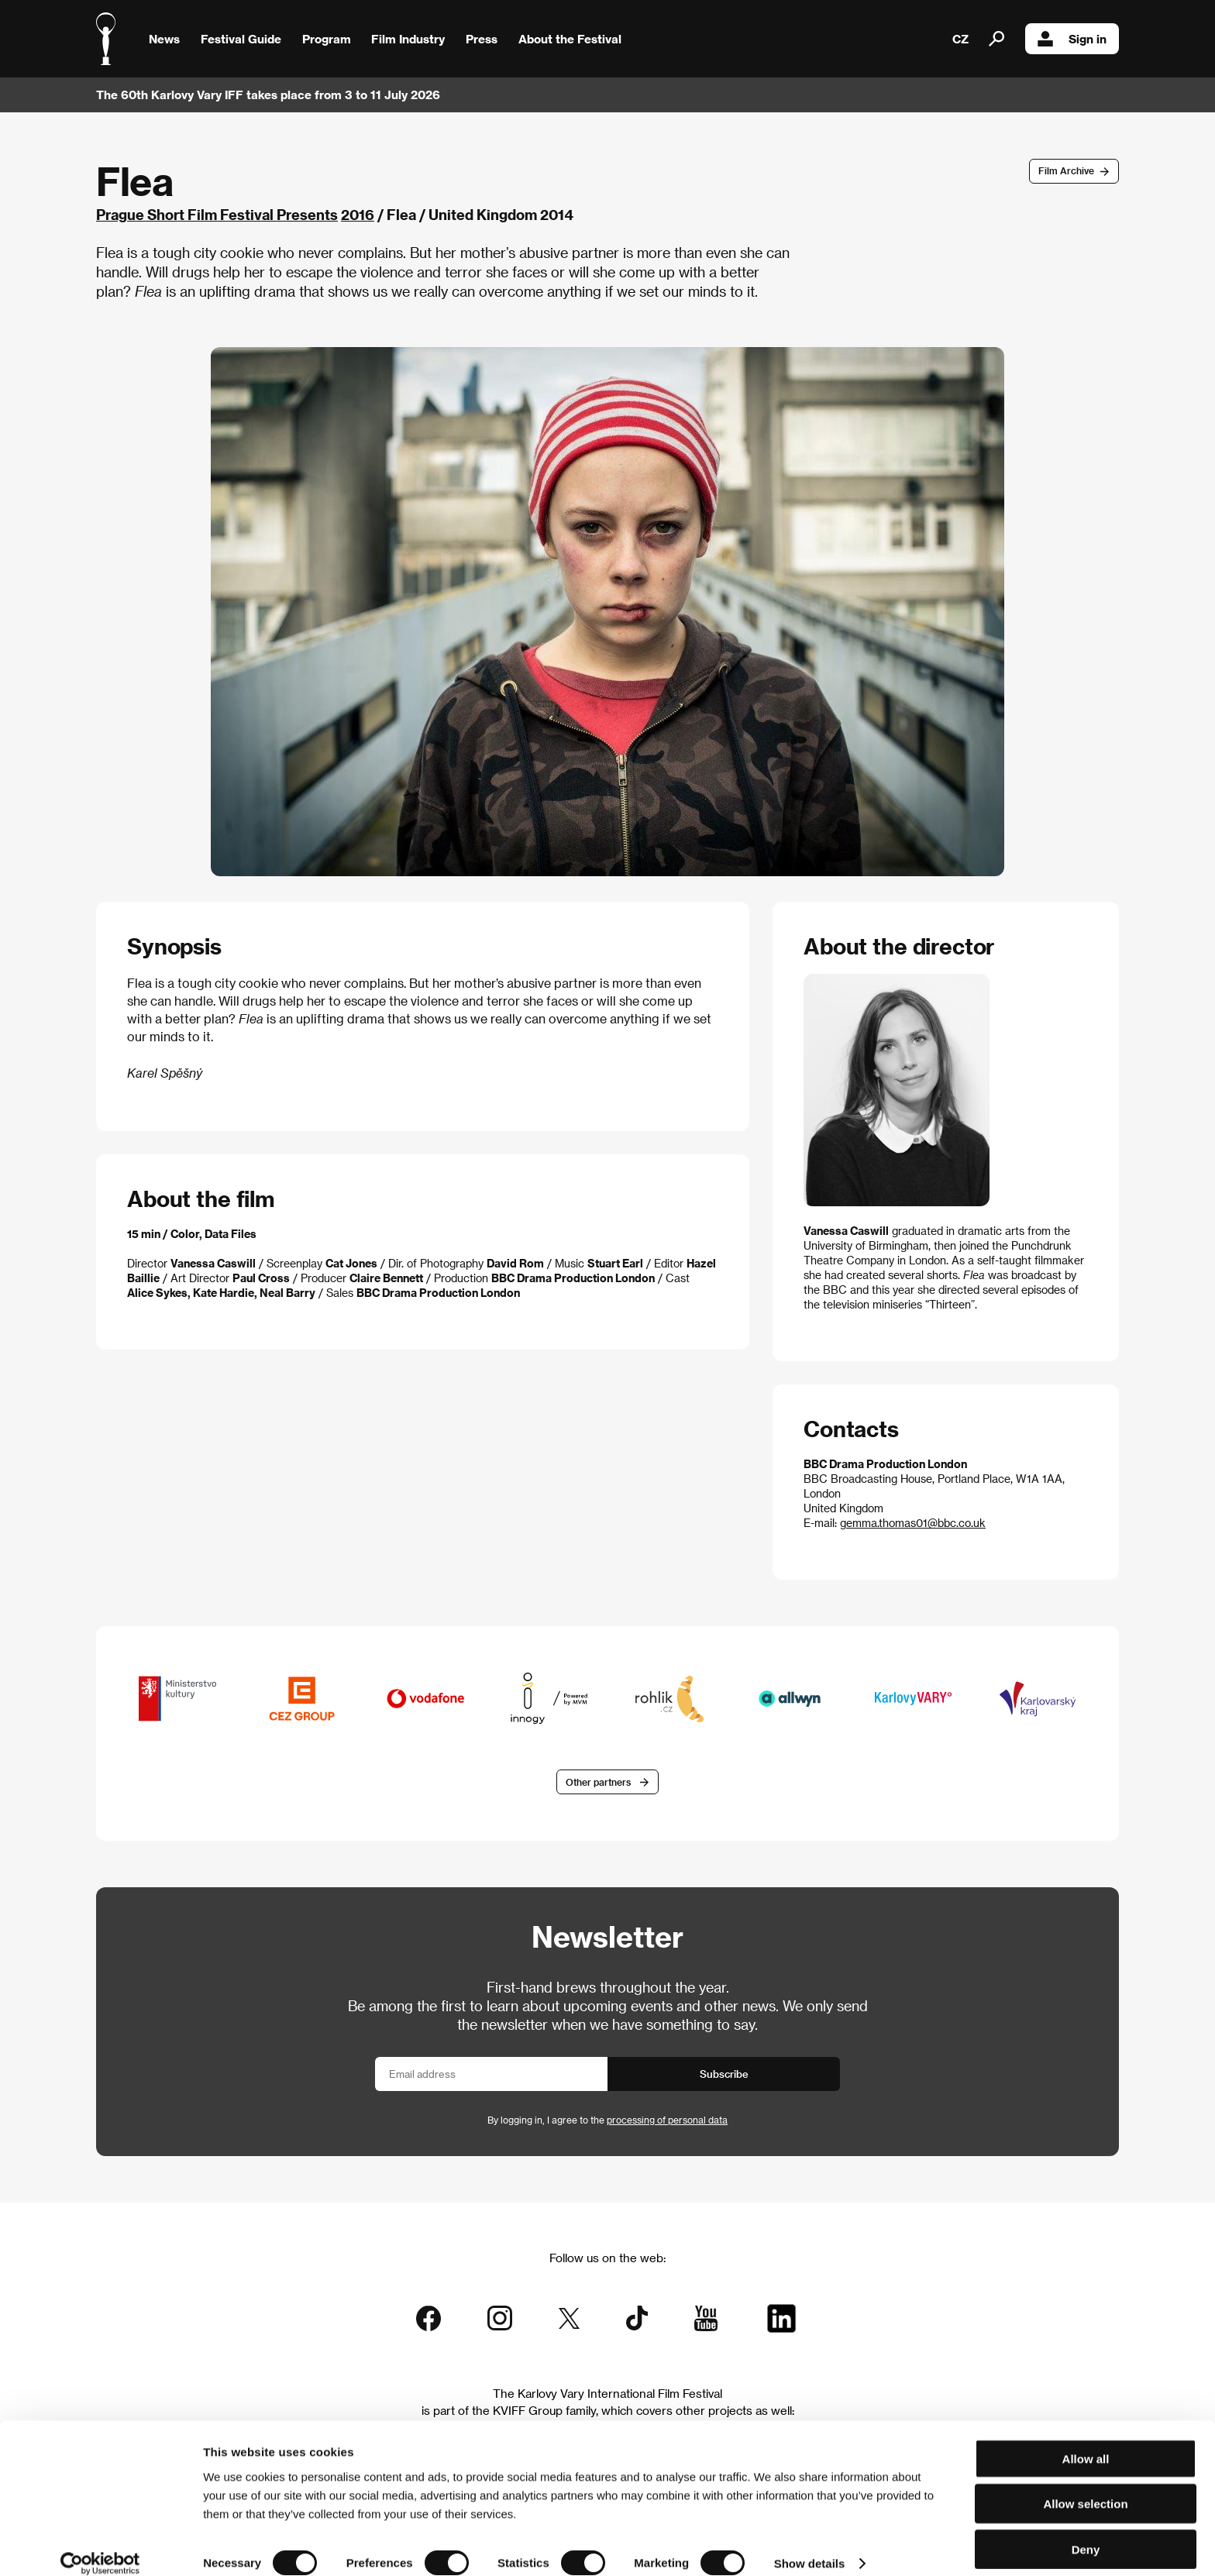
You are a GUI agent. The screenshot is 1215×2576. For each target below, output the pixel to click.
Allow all (1086, 2440)
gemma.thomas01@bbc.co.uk (913, 1522)
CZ (960, 39)
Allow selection (1085, 2485)
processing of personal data (667, 2120)
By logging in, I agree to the (607, 2120)
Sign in (1072, 38)
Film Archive (1066, 170)
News (164, 39)
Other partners (598, 1782)
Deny (1086, 2530)
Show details (809, 2545)
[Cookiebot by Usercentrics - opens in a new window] (100, 2545)
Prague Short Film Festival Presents (217, 214)
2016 (357, 214)
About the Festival (569, 39)
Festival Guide (241, 39)
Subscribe (724, 2074)
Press (481, 39)
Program (326, 39)
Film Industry (408, 39)
